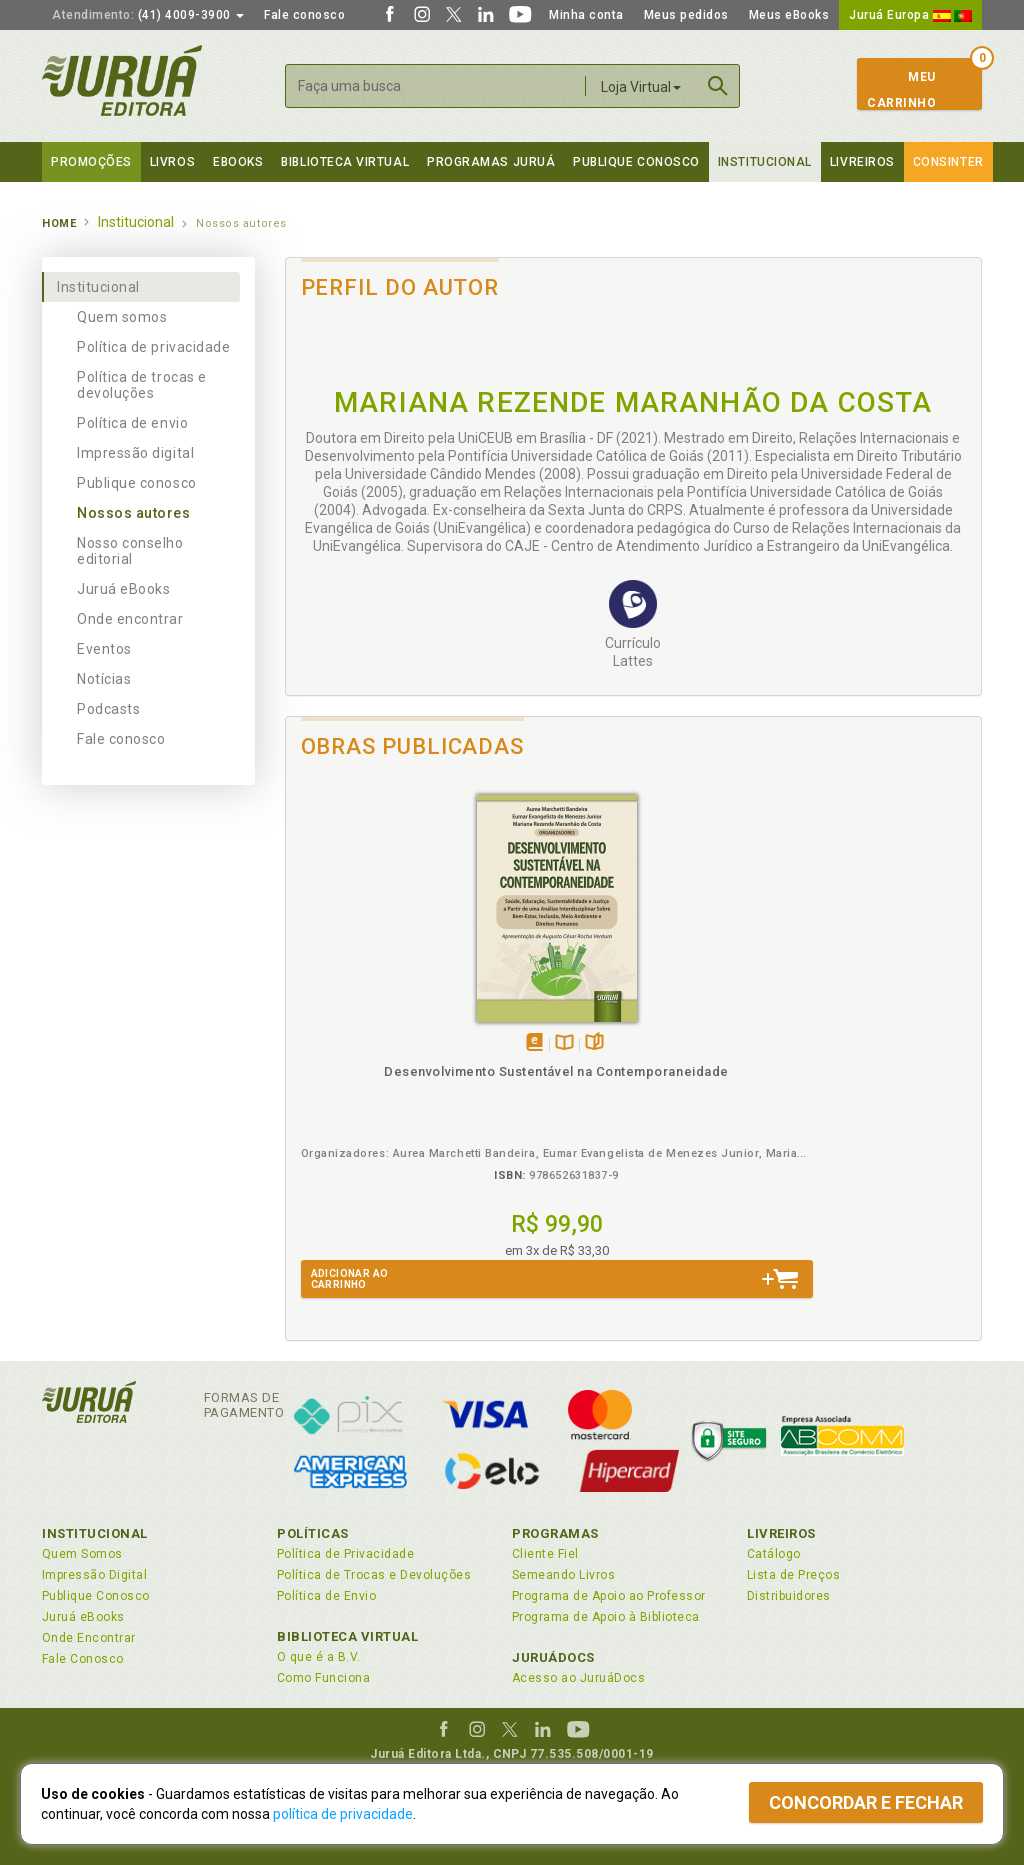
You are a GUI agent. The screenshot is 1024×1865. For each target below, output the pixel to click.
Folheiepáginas (410, 1020)
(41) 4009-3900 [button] (148, 15)
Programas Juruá (491, 162)
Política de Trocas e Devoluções (374, 1575)
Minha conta (586, 15)
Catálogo (774, 1554)
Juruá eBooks (123, 589)
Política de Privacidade (345, 1554)
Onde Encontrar (89, 1638)
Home (59, 223)
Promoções (91, 162)
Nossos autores (134, 513)
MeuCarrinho (901, 90)
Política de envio (132, 423)
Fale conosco (304, 15)
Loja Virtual (641, 87)
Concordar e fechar (866, 1802)
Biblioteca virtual (345, 162)
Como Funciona (323, 1678)
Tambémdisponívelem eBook (350, 1020)
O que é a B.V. (319, 1657)
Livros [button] (172, 162)
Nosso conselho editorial (130, 551)
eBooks (238, 162)
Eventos (104, 649)
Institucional (765, 162)
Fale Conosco (83, 1659)
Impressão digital (135, 453)
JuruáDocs (553, 1657)
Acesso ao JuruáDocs (578, 1678)
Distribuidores (789, 1596)
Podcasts (108, 709)
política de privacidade (343, 1814)
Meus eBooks (789, 15)
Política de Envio (326, 1596)
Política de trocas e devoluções (142, 385)
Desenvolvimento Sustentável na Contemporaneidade (372, 1066)
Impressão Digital (94, 1575)
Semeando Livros (563, 1575)
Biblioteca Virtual (348, 1636)
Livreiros (862, 162)
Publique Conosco (636, 162)
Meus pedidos (686, 15)
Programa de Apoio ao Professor (609, 1596)
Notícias (104, 679)
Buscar (718, 86)
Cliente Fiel (545, 1554)
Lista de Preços (793, 1575)
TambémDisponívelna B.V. (380, 1020)
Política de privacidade (153, 347)
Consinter (948, 162)
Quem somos (122, 317)
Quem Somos (82, 1554)
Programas (555, 1533)
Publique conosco (137, 483)
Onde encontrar (130, 619)
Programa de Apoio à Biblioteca (606, 1617)
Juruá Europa (910, 15)
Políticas (313, 1533)
